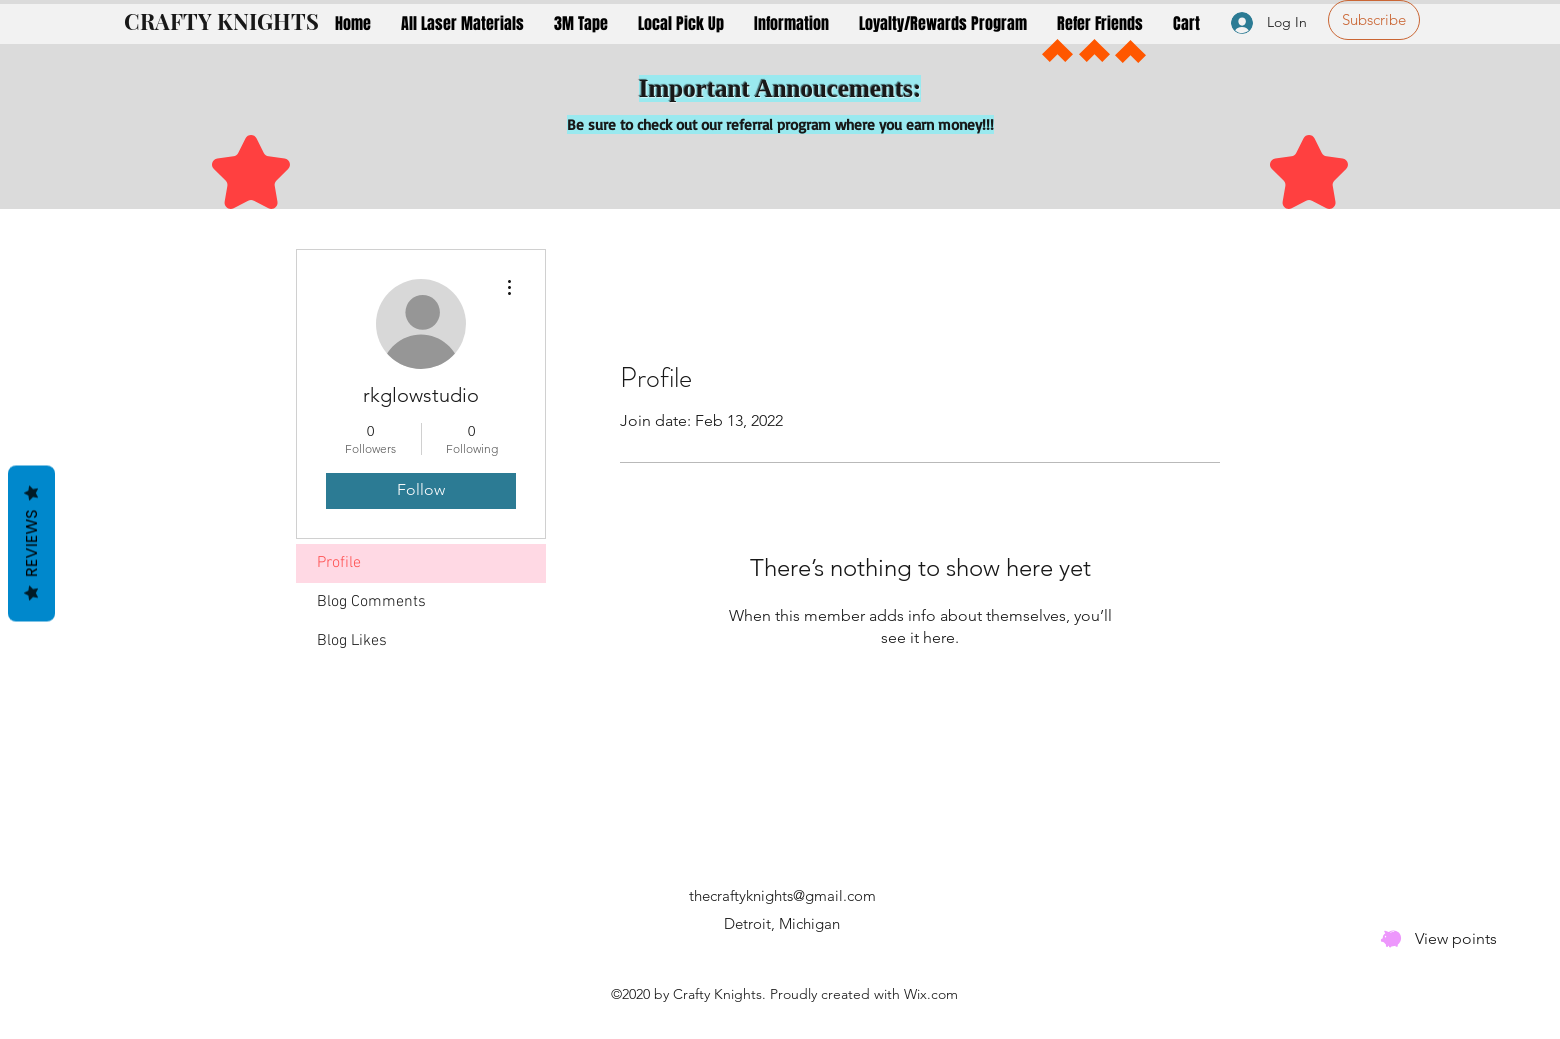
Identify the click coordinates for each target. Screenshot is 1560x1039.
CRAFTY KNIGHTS (221, 21)
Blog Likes (352, 641)
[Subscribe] (1374, 20)
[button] (462, 23)
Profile (339, 563)
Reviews (31, 543)
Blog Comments (371, 602)
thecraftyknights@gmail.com (782, 895)
